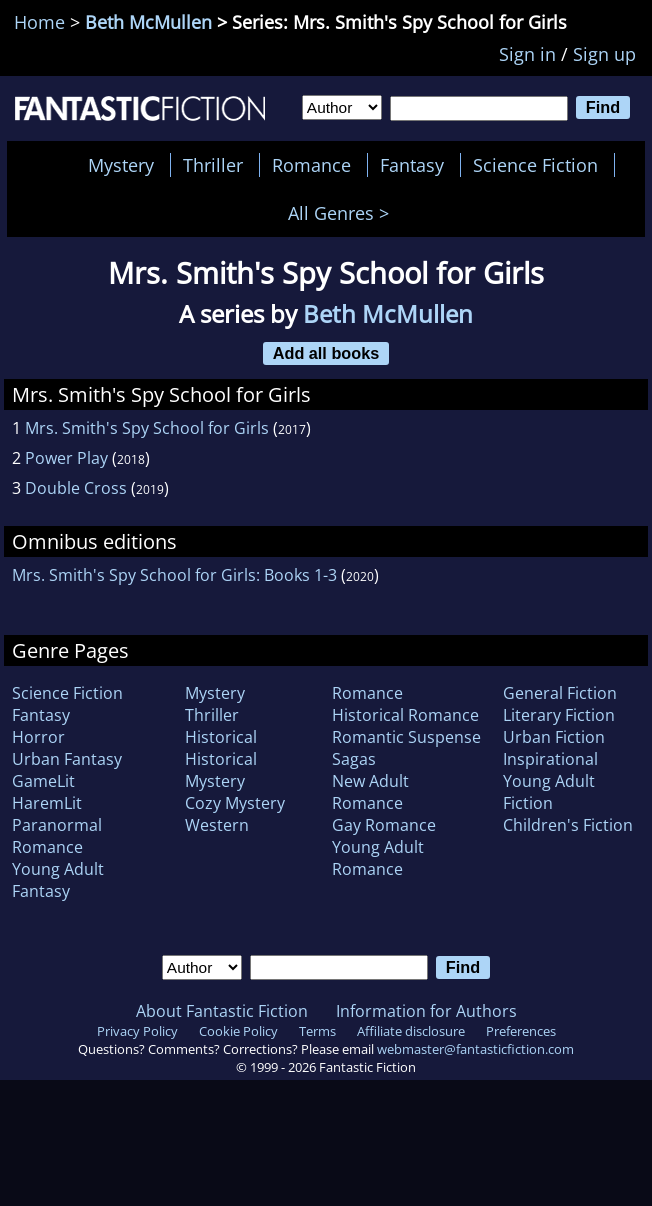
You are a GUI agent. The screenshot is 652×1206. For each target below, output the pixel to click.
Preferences (521, 1031)
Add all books (326, 353)
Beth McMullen (148, 22)
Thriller (213, 165)
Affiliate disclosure (411, 1031)
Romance (311, 165)
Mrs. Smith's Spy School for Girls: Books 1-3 (174, 575)
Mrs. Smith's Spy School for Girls (147, 428)
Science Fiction (535, 165)
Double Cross (76, 488)
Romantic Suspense (406, 737)
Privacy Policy (137, 1031)
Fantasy (412, 165)
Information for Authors (426, 1011)
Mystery (121, 165)
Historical (221, 737)
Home (39, 22)
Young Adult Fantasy (58, 880)
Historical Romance (405, 715)
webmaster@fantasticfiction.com (475, 1049)
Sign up (604, 54)
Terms (317, 1031)
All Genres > (343, 213)
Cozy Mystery (235, 803)
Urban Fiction (554, 737)
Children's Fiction (568, 825)
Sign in (527, 54)
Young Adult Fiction (549, 792)
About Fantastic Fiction (222, 1011)
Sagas (354, 759)
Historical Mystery (221, 770)
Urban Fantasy (67, 759)
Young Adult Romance (378, 858)
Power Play (66, 458)
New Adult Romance (370, 792)
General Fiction (560, 693)
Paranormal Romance (57, 836)
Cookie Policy (238, 1031)
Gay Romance (384, 825)
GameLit (43, 781)
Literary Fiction (559, 715)
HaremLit (47, 803)
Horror (38, 737)
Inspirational (550, 759)
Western (217, 825)
